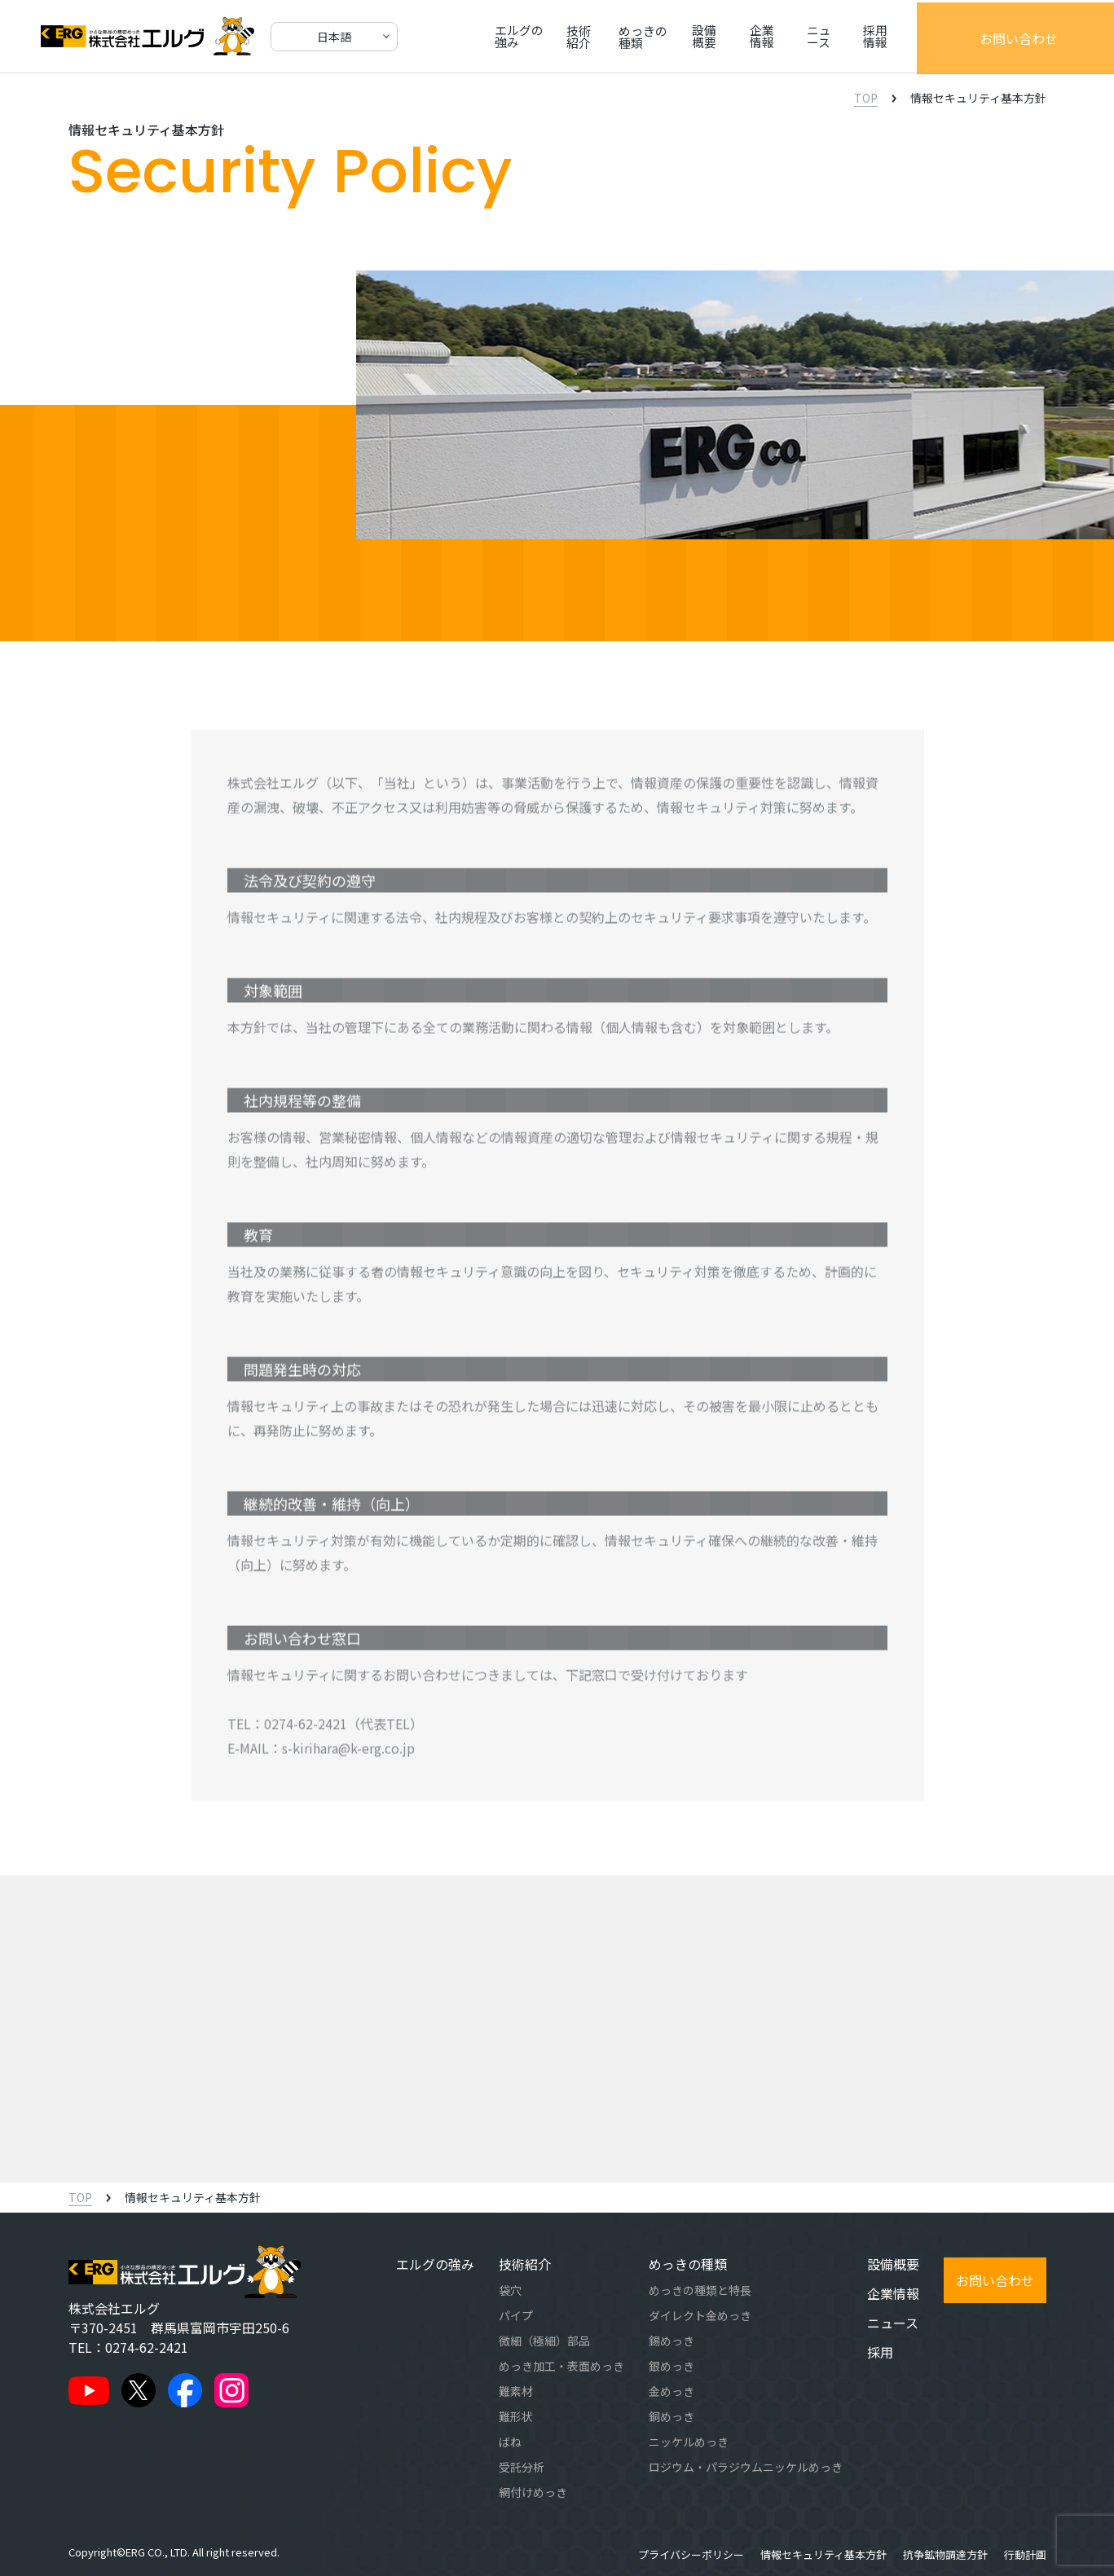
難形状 (516, 2416)
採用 (880, 2352)
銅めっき (671, 2416)
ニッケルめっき (689, 2441)
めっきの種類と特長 (700, 2290)
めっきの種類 (670, 36)
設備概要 (748, 36)
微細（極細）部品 (544, 2340)
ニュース (878, 36)
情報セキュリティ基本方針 (823, 2554)
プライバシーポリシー (691, 2554)
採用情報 (942, 36)
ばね (510, 2441)
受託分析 (521, 2467)
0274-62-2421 (305, 1729)
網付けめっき (533, 2492)
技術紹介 (593, 36)
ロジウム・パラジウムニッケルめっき (746, 2467)
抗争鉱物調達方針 (945, 2554)
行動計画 (1025, 2554)
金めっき (671, 2391)
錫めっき (671, 2340)
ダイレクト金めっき (700, 2315)
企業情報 (813, 36)
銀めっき (671, 2366)
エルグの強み (516, 36)
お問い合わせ (1049, 36)
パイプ (516, 2315)
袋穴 (510, 2290)
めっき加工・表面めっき (561, 2366)
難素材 (516, 2391)
